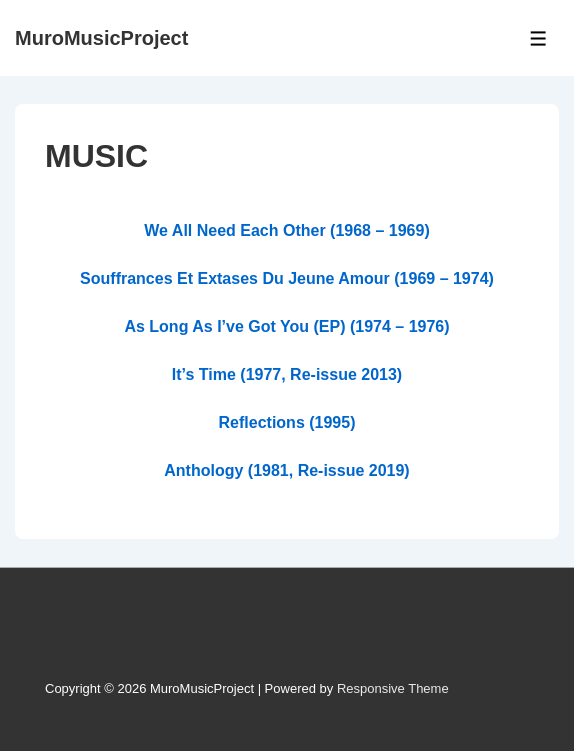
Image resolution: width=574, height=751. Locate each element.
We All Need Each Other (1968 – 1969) (286, 230)
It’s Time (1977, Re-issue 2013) (287, 374)
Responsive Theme (393, 688)
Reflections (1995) (287, 422)
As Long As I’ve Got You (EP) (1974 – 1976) (286, 326)
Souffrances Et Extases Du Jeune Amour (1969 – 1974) (287, 278)
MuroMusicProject (101, 38)
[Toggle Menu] (538, 38)
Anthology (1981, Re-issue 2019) (286, 470)
